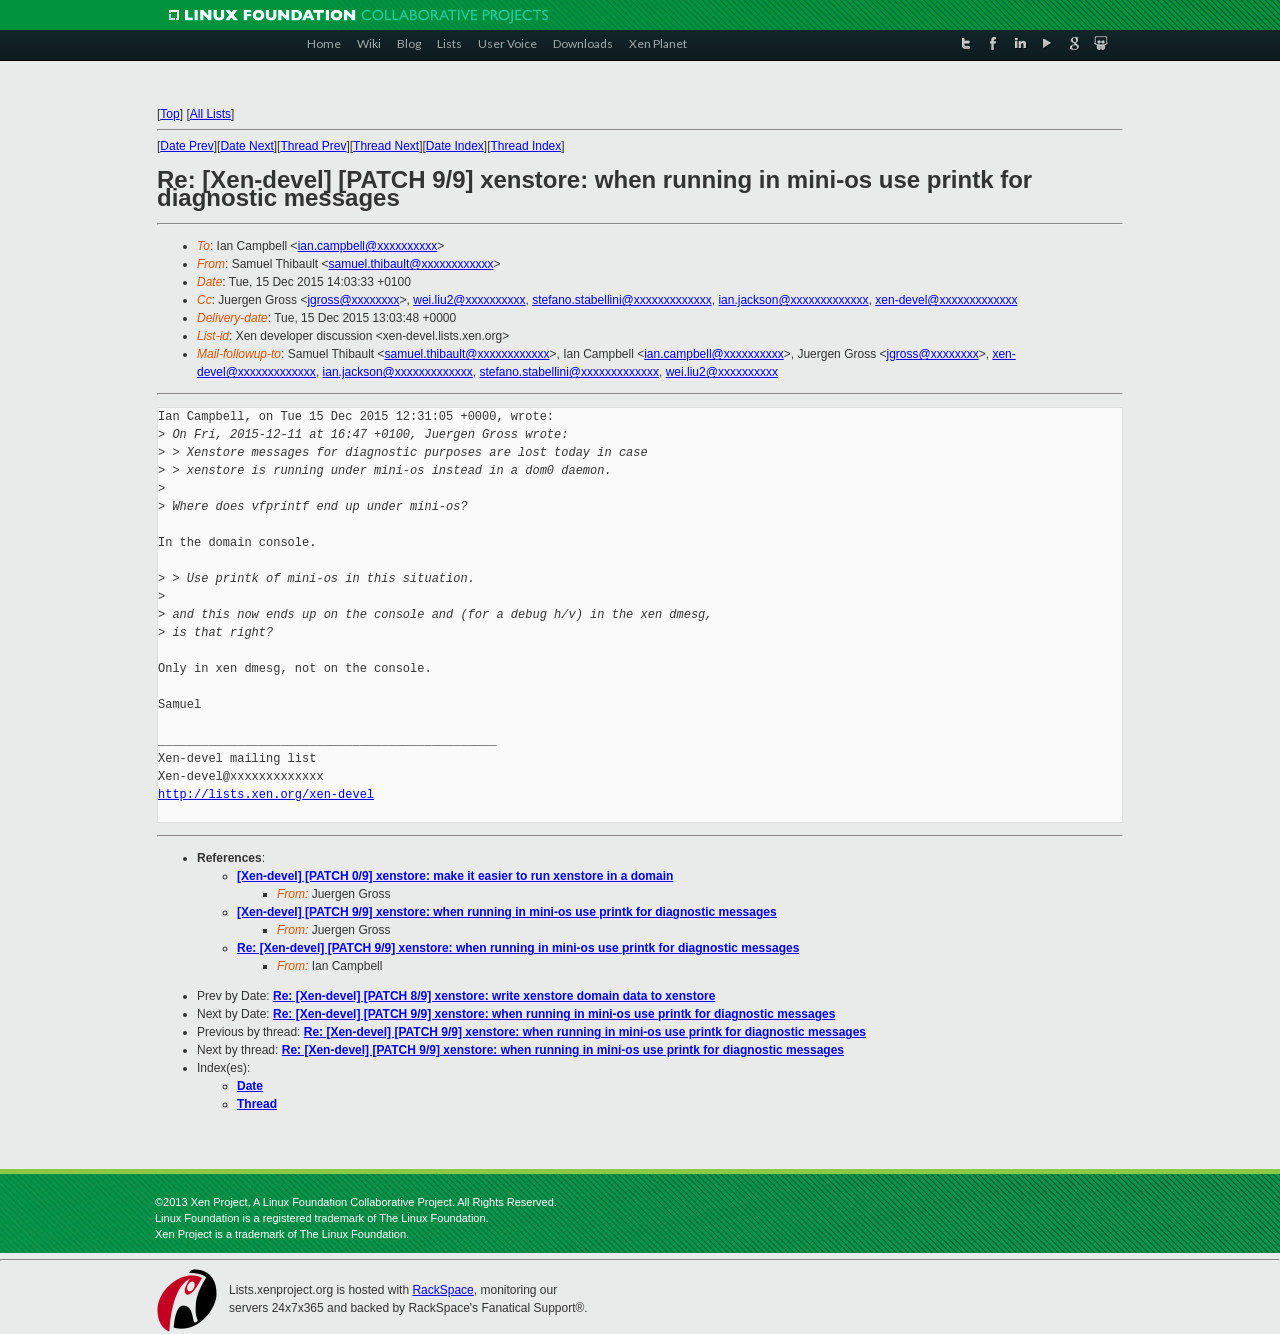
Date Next (246, 146)
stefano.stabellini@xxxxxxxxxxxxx (622, 300)
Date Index (455, 146)
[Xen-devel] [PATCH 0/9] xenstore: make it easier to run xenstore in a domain (455, 876)
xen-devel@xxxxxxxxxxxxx (946, 300)
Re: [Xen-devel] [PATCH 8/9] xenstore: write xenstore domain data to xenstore (494, 996)
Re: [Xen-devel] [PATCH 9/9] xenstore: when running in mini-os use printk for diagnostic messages (518, 948)
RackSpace (442, 1290)
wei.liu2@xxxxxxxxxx (469, 300)
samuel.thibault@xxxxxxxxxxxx (411, 264)
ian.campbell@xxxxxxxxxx (368, 246)
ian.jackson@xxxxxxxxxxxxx (793, 300)
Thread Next (386, 146)
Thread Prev (313, 146)
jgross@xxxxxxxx (353, 300)
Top (169, 114)
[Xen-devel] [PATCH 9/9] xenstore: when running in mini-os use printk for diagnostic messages (507, 912)
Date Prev (186, 146)
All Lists (210, 114)
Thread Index (526, 146)
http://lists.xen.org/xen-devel (266, 794)
